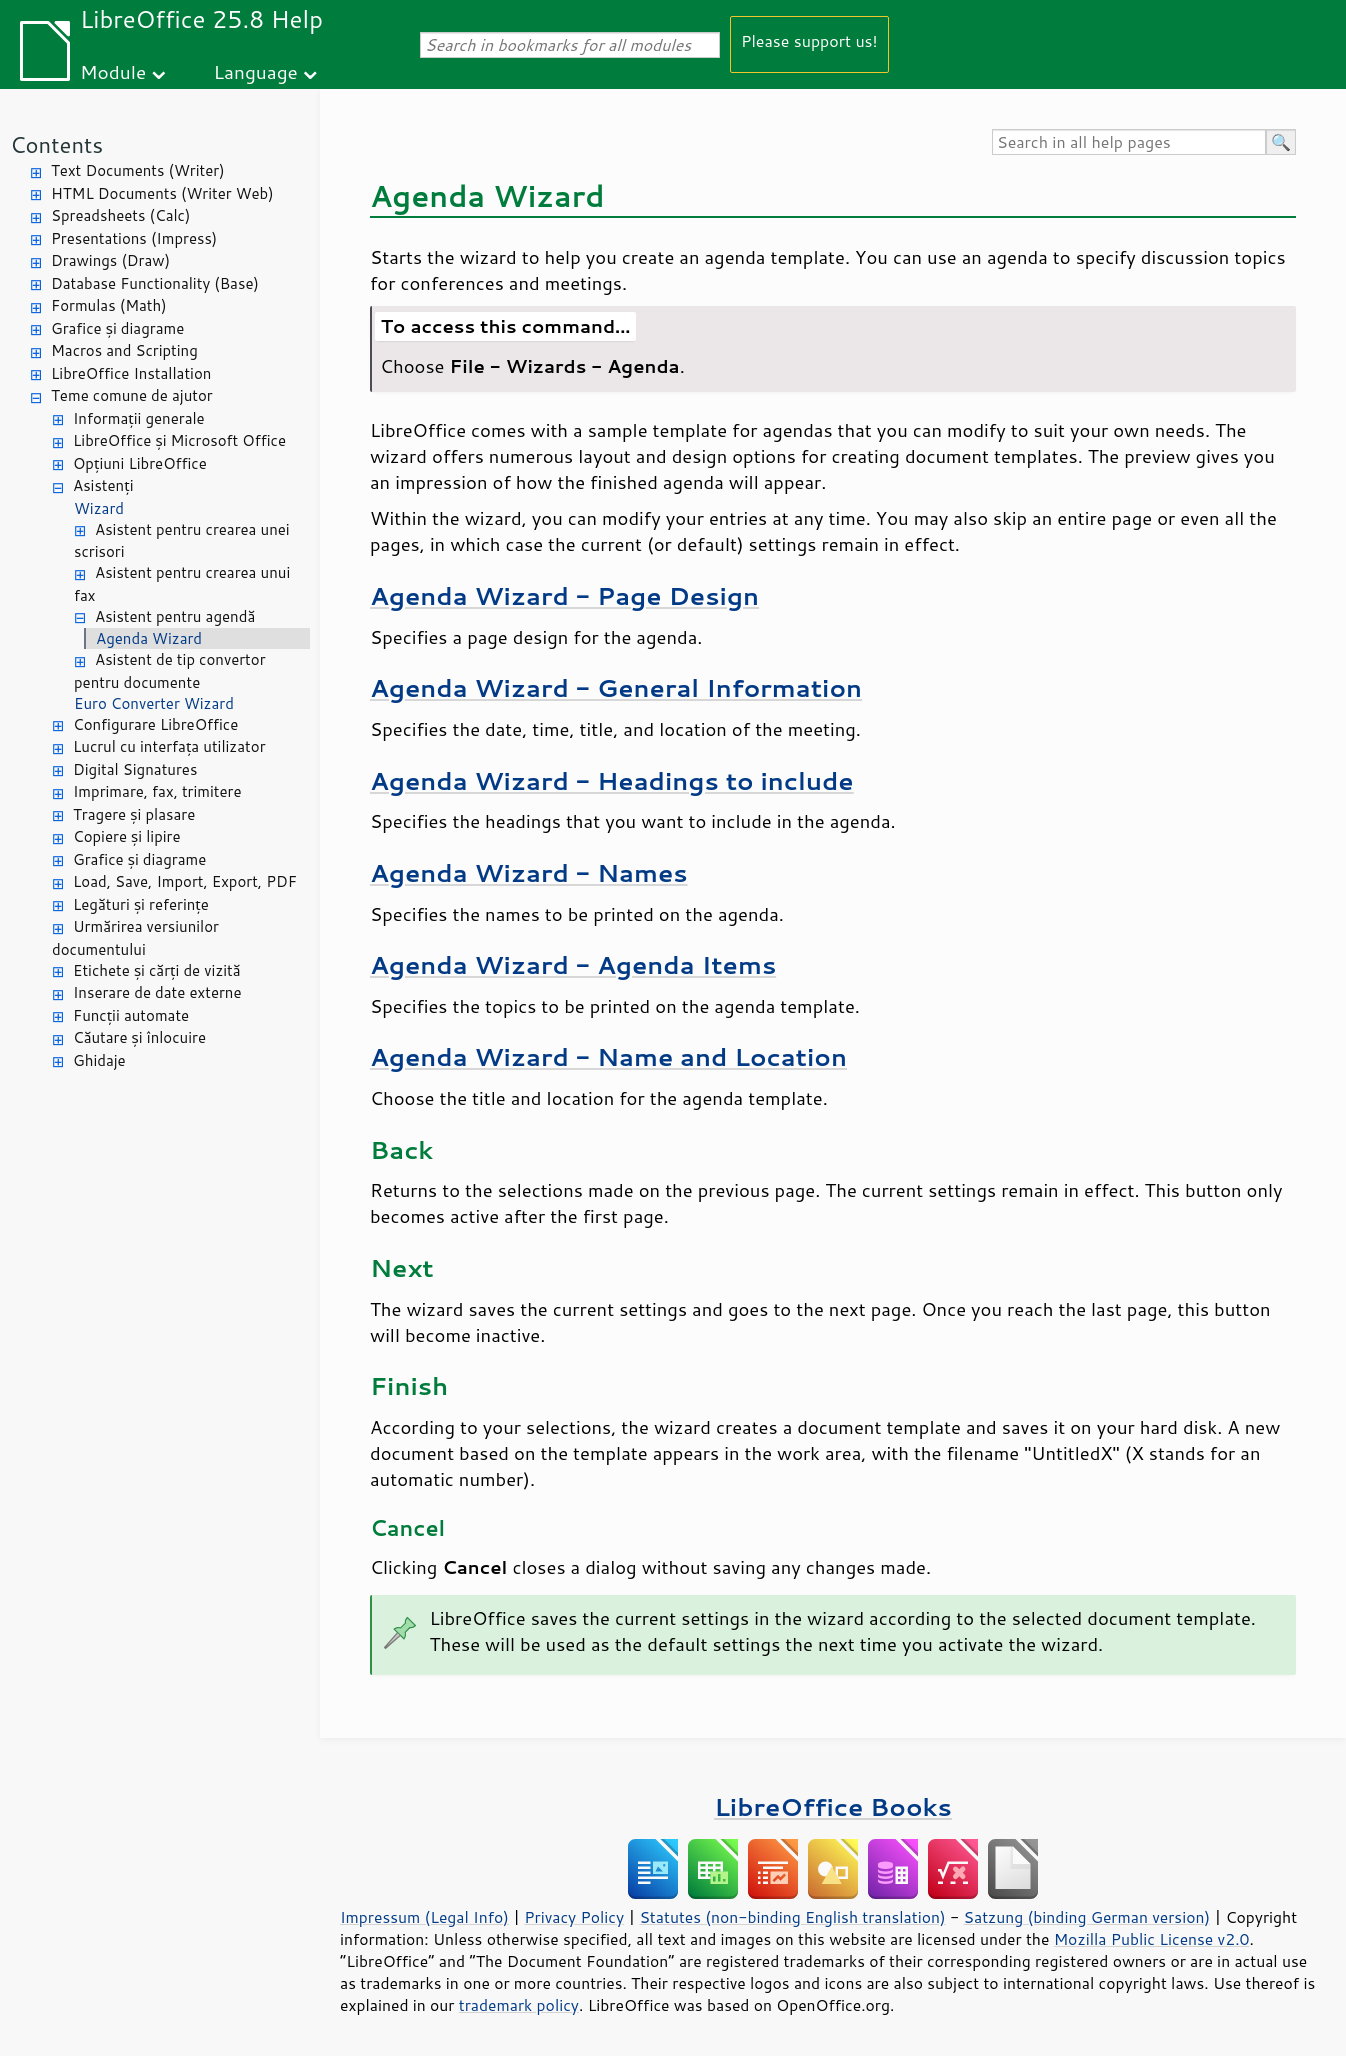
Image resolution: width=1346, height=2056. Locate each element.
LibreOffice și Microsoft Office (179, 440)
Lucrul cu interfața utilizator (169, 746)
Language (256, 71)
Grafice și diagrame (117, 328)
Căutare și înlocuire (139, 1037)
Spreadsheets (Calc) (120, 215)
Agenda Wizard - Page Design (564, 595)
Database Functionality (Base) (155, 283)
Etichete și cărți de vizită (157, 970)
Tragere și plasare (134, 814)
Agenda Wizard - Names (529, 872)
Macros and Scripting (124, 350)
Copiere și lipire (127, 836)
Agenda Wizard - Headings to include (612, 780)
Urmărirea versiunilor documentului (135, 938)
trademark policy (519, 2005)
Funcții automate (131, 1015)
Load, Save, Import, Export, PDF (185, 881)
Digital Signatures (135, 769)
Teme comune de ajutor (132, 395)
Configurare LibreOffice (155, 724)
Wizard (99, 508)
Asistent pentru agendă (175, 616)
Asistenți (103, 485)
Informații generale (139, 418)
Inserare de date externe (157, 992)
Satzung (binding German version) (1087, 1917)
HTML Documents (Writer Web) (162, 193)
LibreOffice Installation (131, 373)
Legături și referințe (141, 904)
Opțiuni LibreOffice (140, 463)
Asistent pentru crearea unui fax (182, 584)
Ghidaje (99, 1060)
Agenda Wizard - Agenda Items (573, 964)
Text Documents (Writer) (138, 170)
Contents (56, 144)
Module (113, 71)
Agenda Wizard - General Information (616, 687)
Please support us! (809, 40)
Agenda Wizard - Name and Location (608, 1056)
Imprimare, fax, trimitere (157, 791)
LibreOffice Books (833, 1806)
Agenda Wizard (149, 638)
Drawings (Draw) (110, 260)
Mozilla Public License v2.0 (1152, 1939)
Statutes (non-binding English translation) (792, 1917)
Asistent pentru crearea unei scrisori (182, 541)
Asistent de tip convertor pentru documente (170, 671)
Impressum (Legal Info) (424, 1917)
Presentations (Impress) (134, 238)
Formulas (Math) (109, 305)
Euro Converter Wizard (154, 703)
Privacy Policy (574, 1917)
